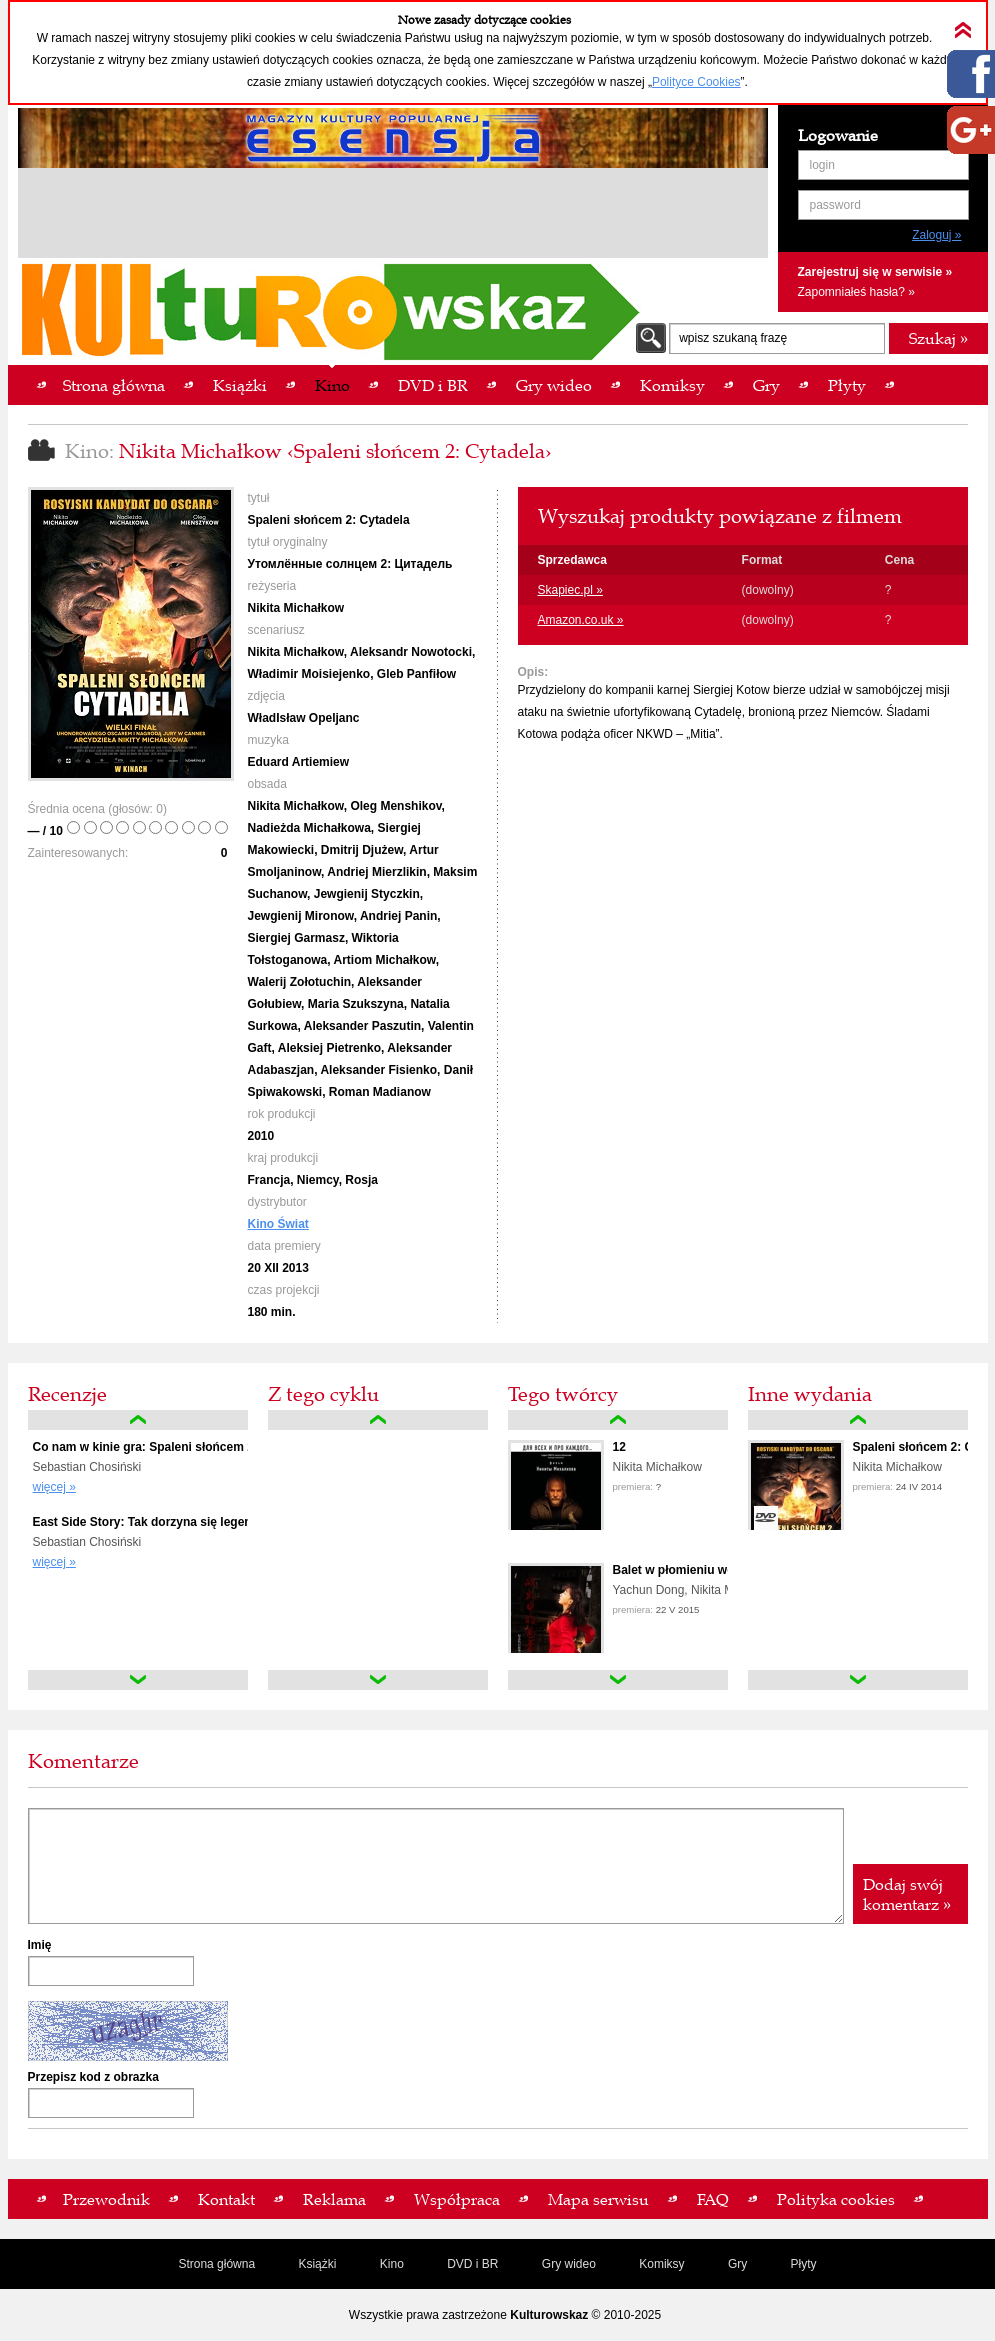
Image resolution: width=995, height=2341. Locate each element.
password (835, 205)
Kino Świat (278, 1224)
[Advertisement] (393, 216)
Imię (40, 1945)
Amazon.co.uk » (581, 620)
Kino (392, 2264)
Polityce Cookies (696, 82)
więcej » (54, 1487)
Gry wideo (569, 2264)
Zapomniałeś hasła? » (856, 292)
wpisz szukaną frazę (733, 338)
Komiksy (661, 2264)
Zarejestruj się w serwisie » (875, 272)
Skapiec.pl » (570, 590)
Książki (317, 2264)
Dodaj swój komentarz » (907, 1894)
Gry (737, 2264)
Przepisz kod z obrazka (93, 2077)
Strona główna (216, 2264)
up (138, 1420)
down (138, 1680)
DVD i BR (472, 2264)
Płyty (804, 2264)
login (822, 165)
